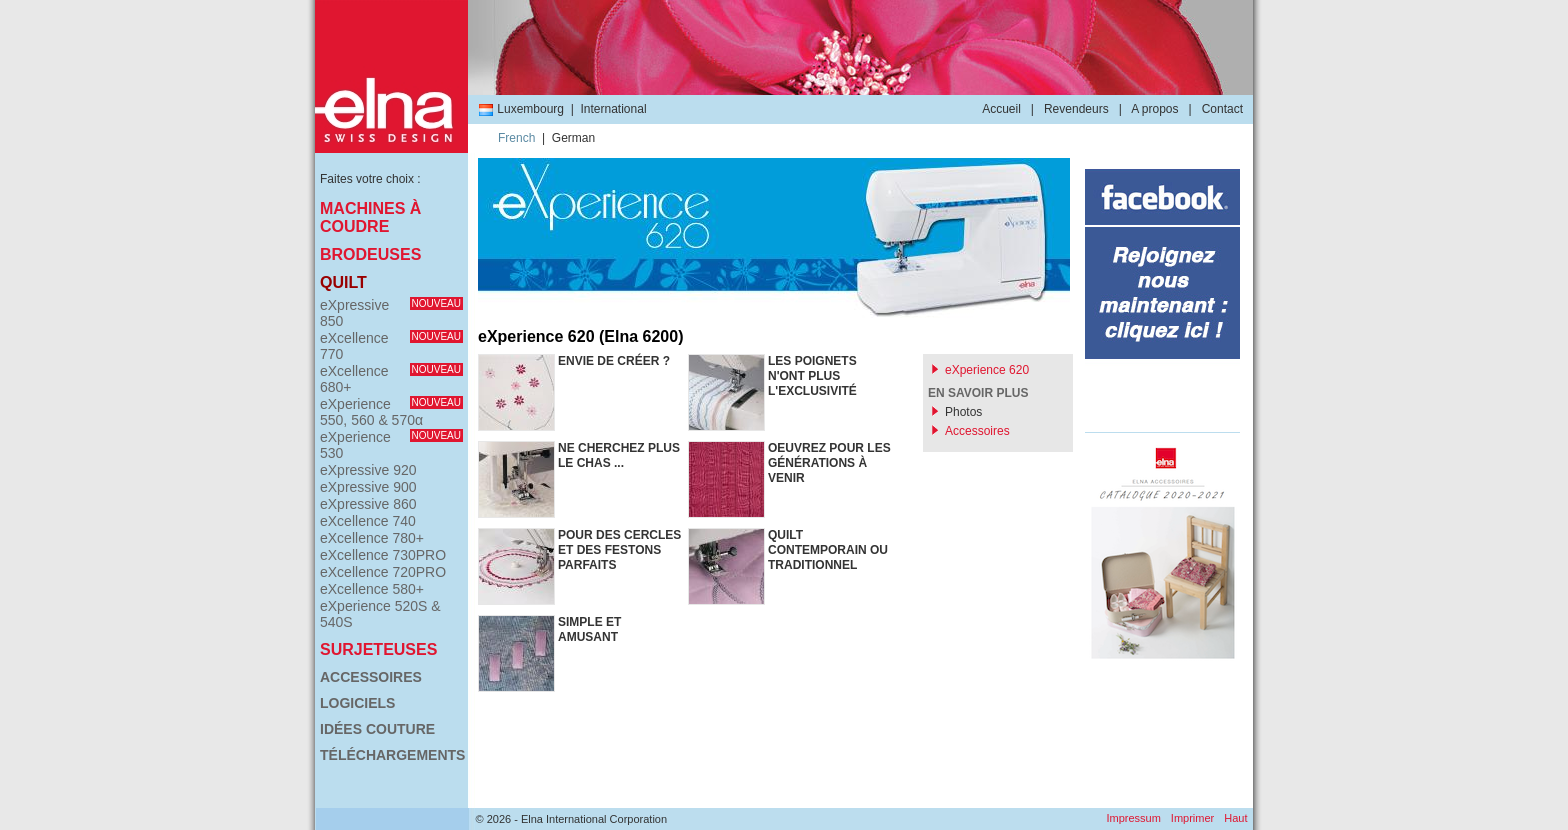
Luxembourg (521, 109)
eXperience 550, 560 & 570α (391, 412)
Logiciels (357, 703)
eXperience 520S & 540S (380, 614)
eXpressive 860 (368, 504)
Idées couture (377, 729)
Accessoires (371, 677)
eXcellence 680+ (391, 379)
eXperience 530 (391, 445)
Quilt (343, 282)
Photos (963, 412)
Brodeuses (370, 254)
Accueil (1001, 109)
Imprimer (1192, 818)
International (614, 109)
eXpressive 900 (368, 487)
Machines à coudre (370, 217)
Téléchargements (391, 755)
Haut (1235, 818)
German (573, 138)
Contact (1222, 109)
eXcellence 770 (391, 346)
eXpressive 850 (391, 313)
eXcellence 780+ (372, 538)
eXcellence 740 (368, 521)
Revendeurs (1076, 109)
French (516, 138)
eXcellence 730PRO (383, 555)
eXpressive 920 (368, 470)
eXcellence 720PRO (383, 572)
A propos (1154, 109)
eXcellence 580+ (372, 589)
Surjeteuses (378, 649)
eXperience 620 (987, 370)
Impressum (1133, 818)
